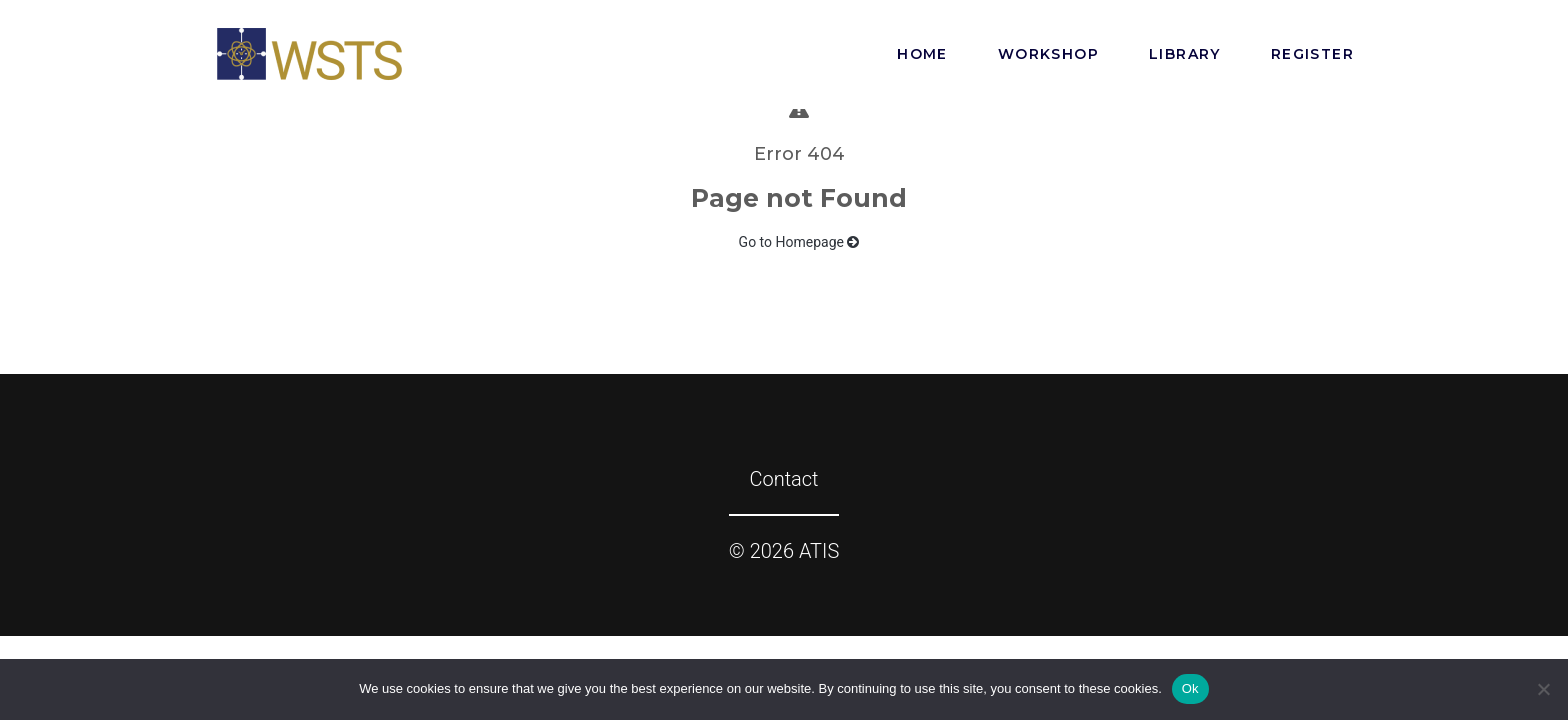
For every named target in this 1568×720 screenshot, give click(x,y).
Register (1312, 54)
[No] (1543, 689)
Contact (783, 479)
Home (922, 54)
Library (1185, 54)
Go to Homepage (799, 242)
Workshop (1048, 54)
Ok (1190, 688)
